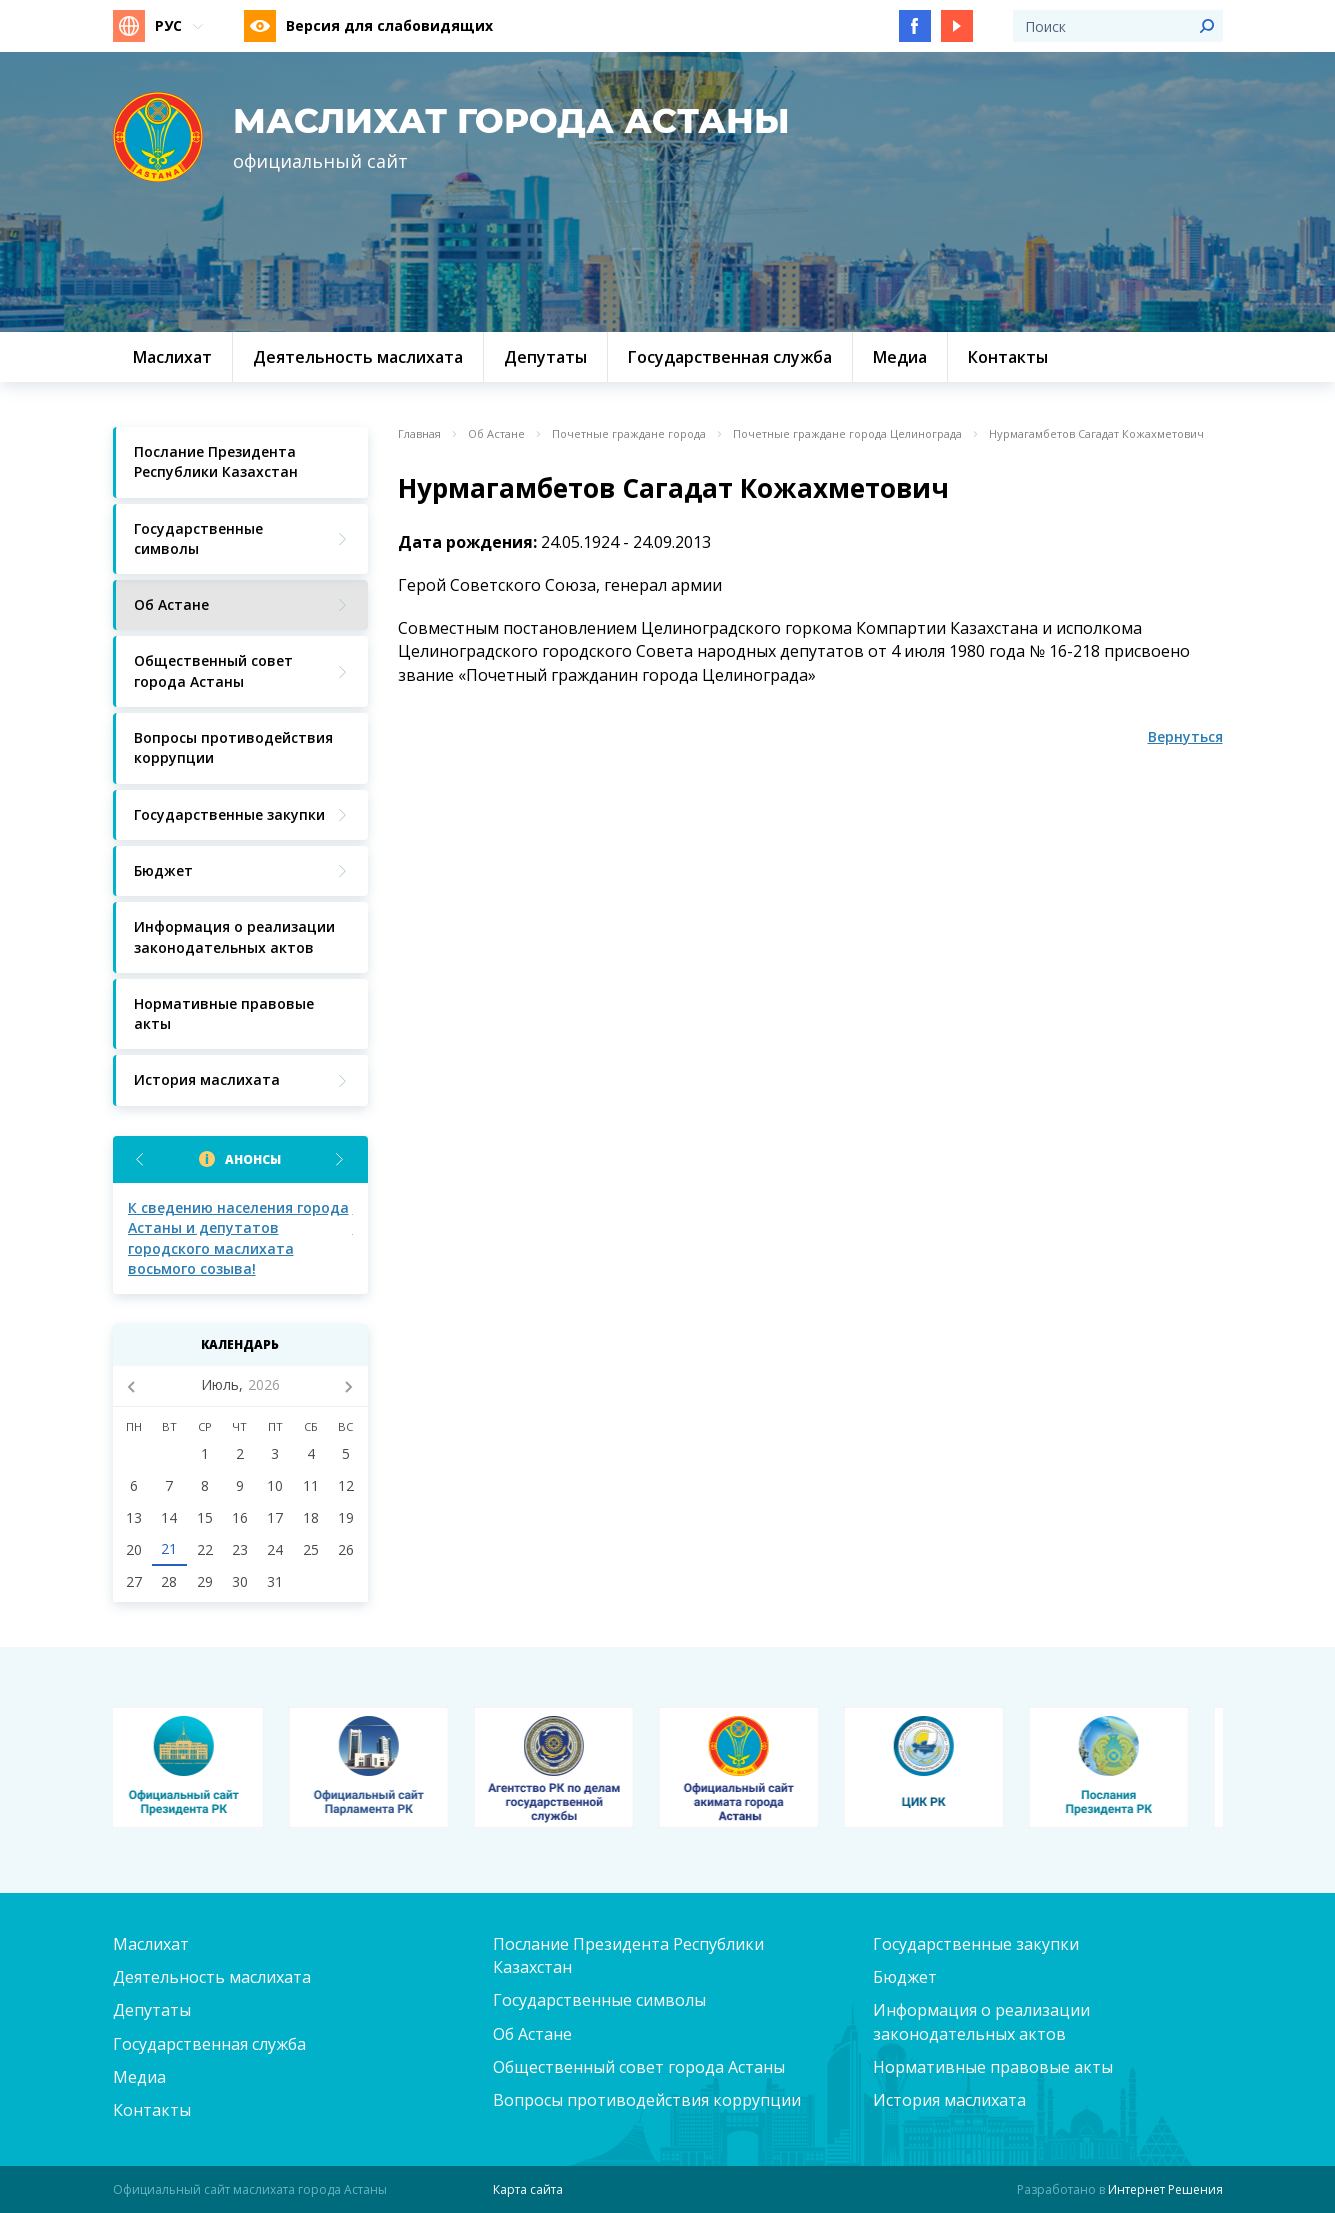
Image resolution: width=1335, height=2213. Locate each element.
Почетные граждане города (629, 434)
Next (340, 1159)
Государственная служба (209, 2044)
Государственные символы (599, 2000)
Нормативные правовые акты (993, 2067)
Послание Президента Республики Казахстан (628, 1955)
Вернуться (1185, 736)
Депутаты (152, 2010)
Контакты (152, 2110)
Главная (419, 434)
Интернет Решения (1165, 2189)
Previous (140, 1159)
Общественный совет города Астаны (639, 2067)
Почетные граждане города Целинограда (847, 434)
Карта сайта (528, 2189)
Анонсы (253, 1159)
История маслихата (949, 2100)
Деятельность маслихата (212, 1977)
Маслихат (151, 1944)
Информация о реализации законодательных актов (981, 2021)
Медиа (139, 2077)
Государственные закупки (976, 1944)
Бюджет (905, 1977)
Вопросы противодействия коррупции (647, 2100)
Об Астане (496, 434)
